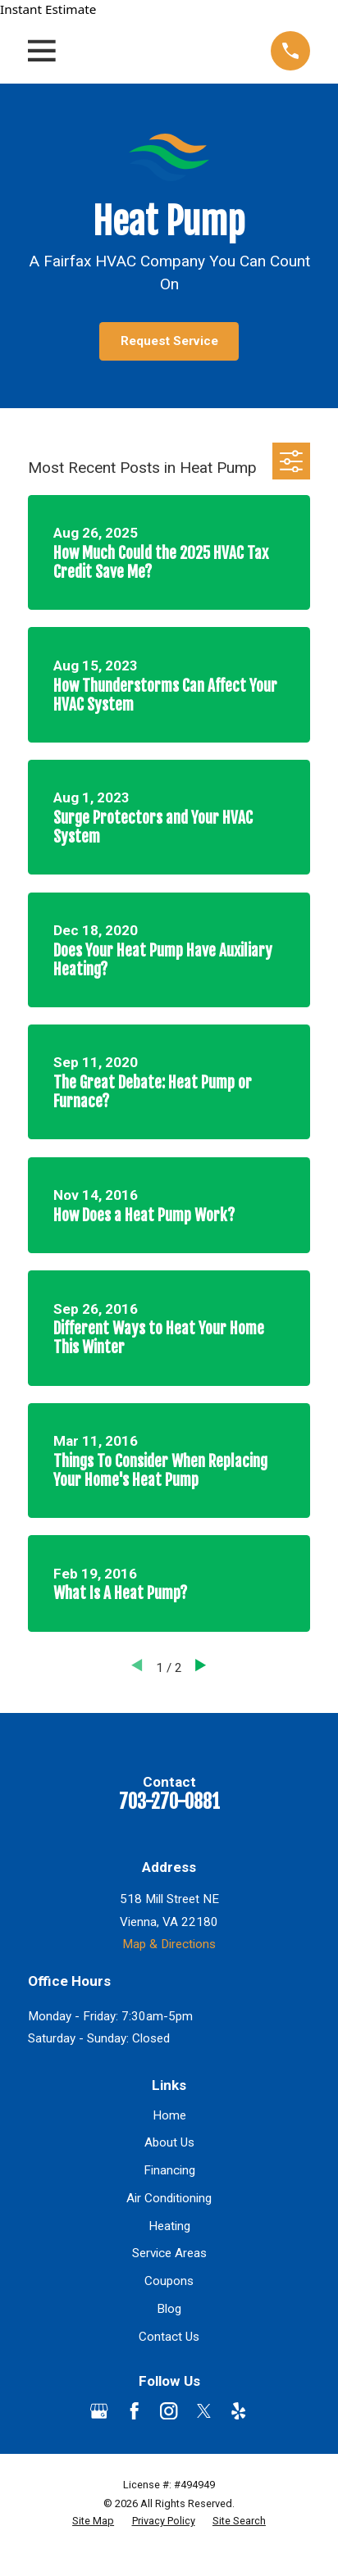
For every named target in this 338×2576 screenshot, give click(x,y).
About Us (169, 2142)
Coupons (169, 2281)
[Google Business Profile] (98, 2410)
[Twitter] (203, 2410)
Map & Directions (169, 1944)
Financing (169, 2170)
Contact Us (169, 2336)
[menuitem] (93, 2521)
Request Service (169, 341)
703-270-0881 (169, 1802)
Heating (169, 2226)
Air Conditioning (169, 2198)
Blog (169, 2308)
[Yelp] (238, 2410)
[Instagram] (168, 2410)
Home (169, 2115)
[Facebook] (134, 2410)
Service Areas (169, 2253)
